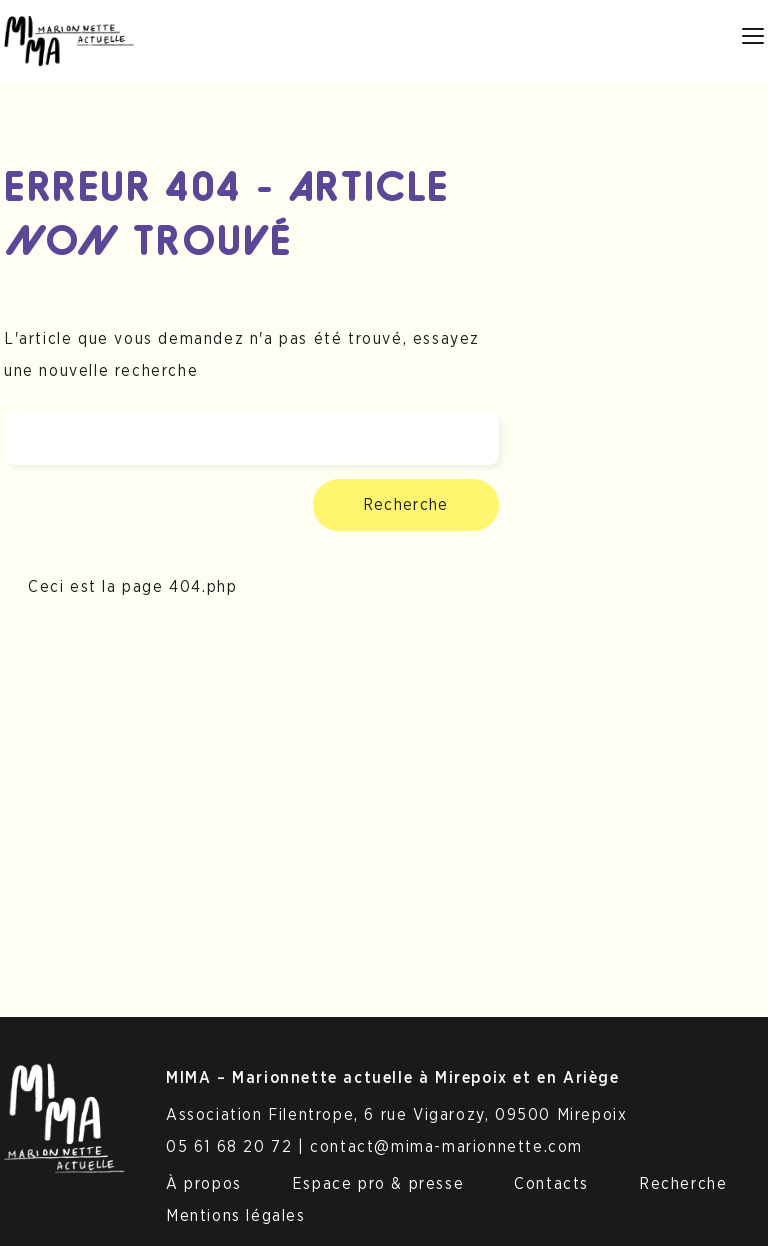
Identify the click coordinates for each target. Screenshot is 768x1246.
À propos (204, 1184)
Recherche (406, 505)
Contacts (551, 1184)
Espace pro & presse (378, 1184)
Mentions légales (236, 1216)
